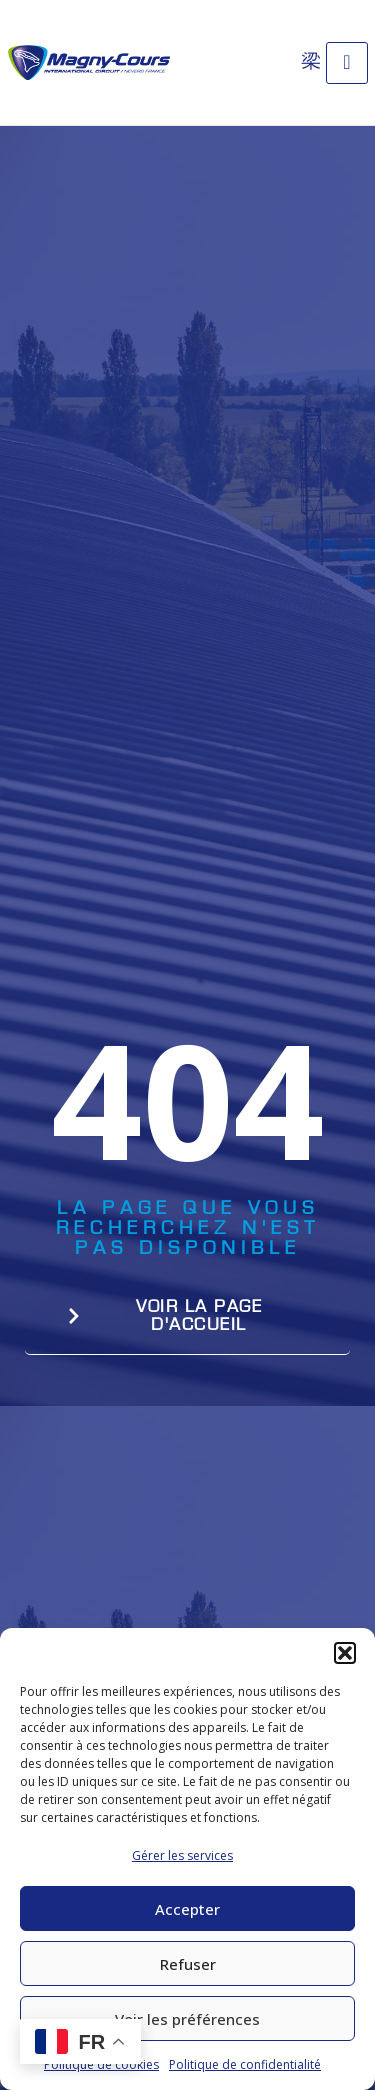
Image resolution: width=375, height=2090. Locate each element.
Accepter (187, 1909)
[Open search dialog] (311, 60)
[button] (345, 1653)
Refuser (188, 1964)
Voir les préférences (187, 2019)
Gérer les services (182, 1855)
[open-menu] (346, 63)
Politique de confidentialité (245, 2064)
